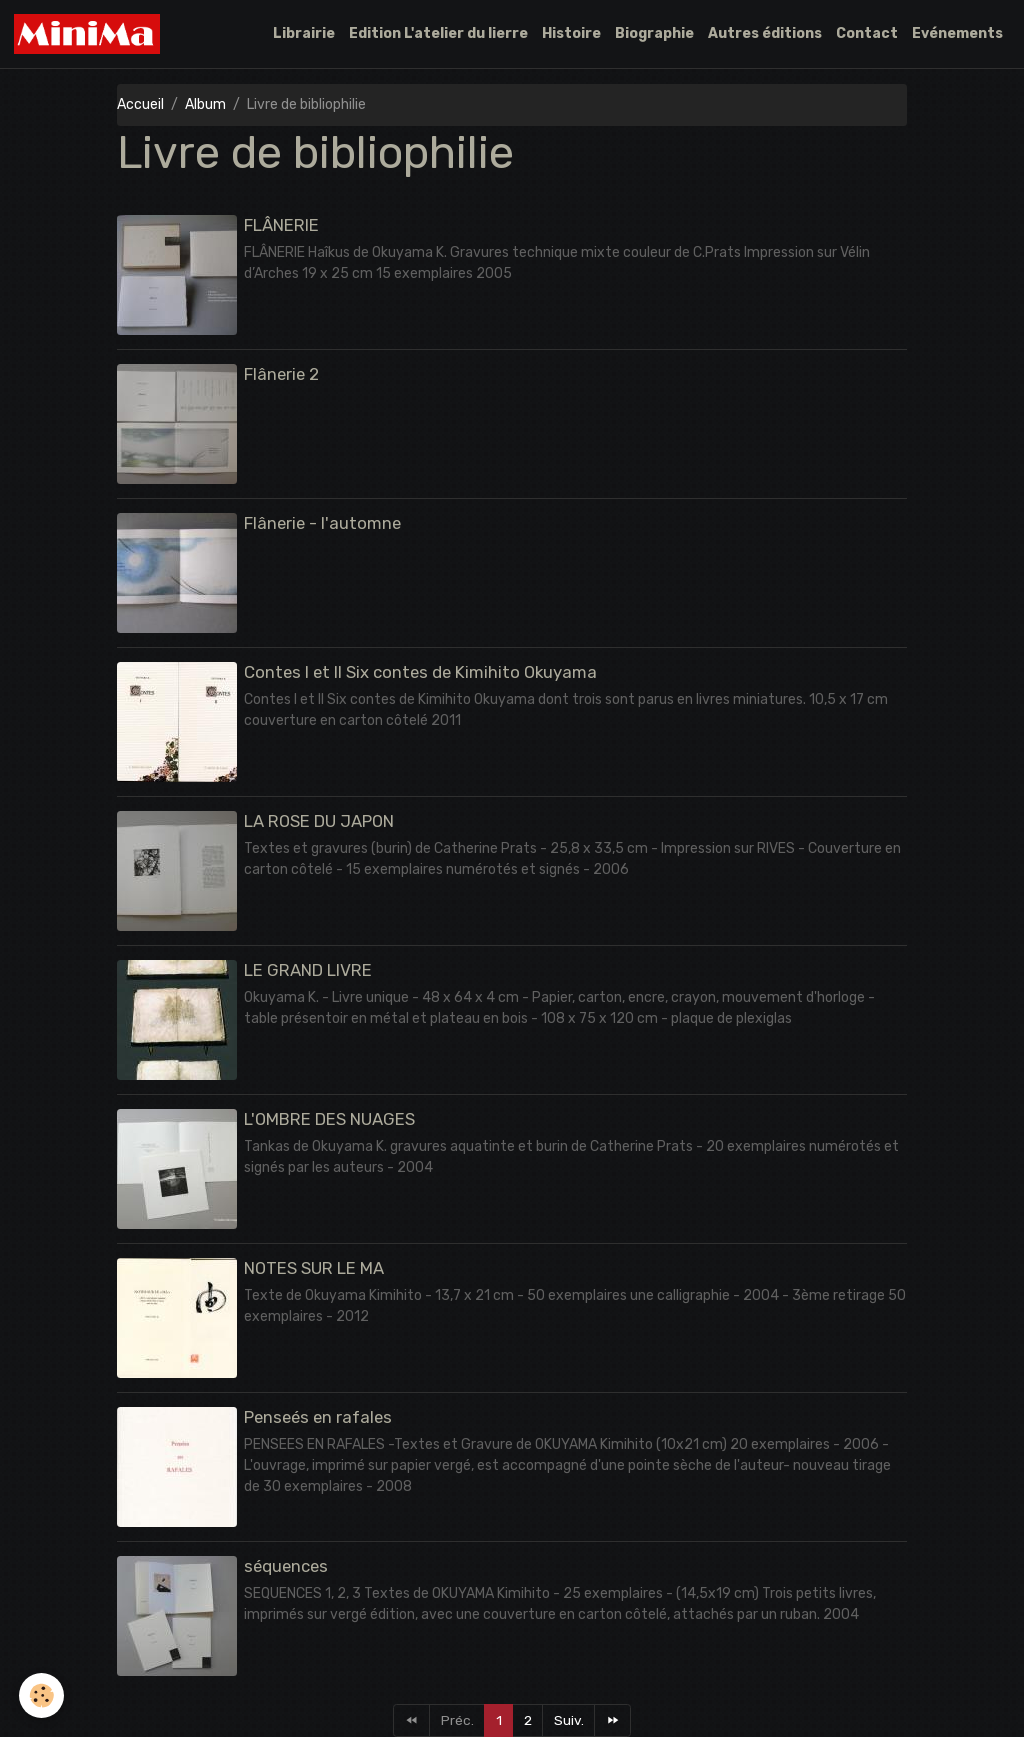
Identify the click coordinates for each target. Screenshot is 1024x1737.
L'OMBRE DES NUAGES (329, 1119)
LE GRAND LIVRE (308, 970)
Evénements (957, 33)
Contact (867, 33)
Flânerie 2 (281, 374)
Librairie (304, 33)
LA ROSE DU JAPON (319, 821)
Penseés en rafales (318, 1417)
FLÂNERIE (281, 225)
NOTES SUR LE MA (314, 1268)
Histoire (571, 33)
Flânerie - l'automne (322, 523)
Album (205, 104)
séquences (286, 1566)
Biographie (654, 33)
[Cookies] (42, 1695)
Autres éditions (765, 33)
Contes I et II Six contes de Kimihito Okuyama (420, 672)
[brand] (91, 34)
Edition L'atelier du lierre (438, 33)
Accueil (140, 104)
